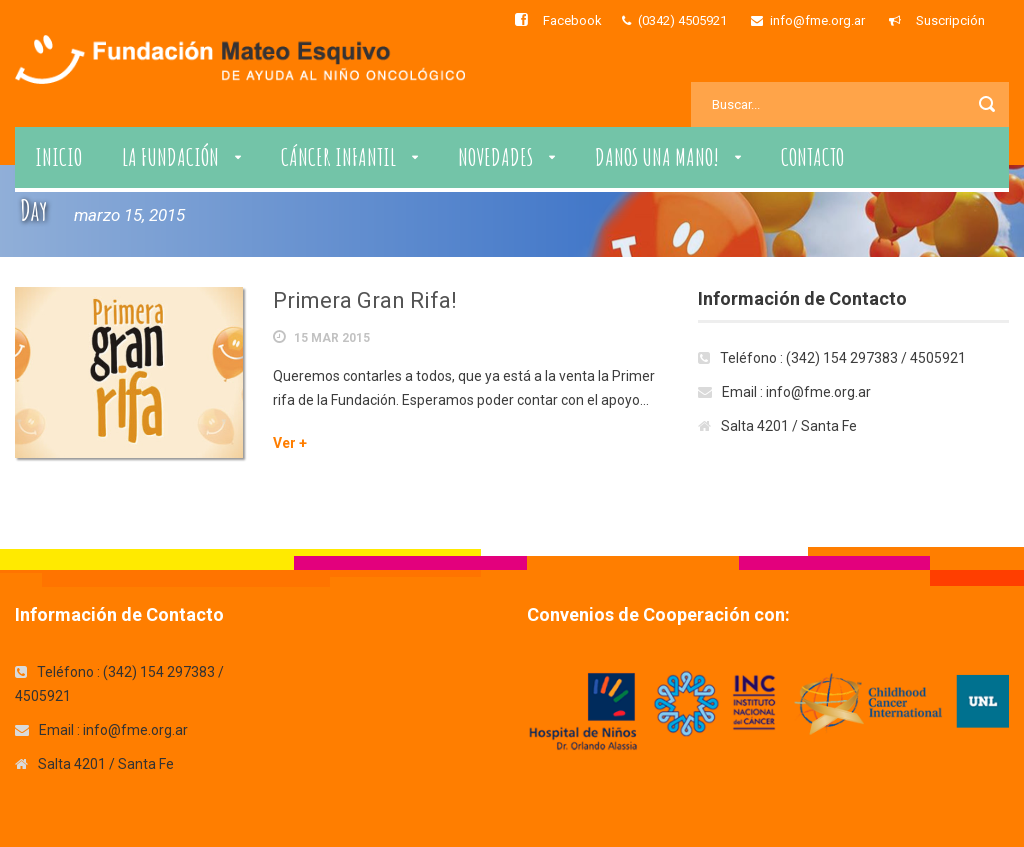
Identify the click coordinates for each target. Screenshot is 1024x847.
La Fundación (170, 157)
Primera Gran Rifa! (365, 300)
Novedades (495, 157)
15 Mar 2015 (332, 338)
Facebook (572, 20)
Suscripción (950, 20)
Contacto (812, 157)
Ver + (290, 443)
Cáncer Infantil (338, 157)
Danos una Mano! (657, 157)
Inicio (58, 157)
